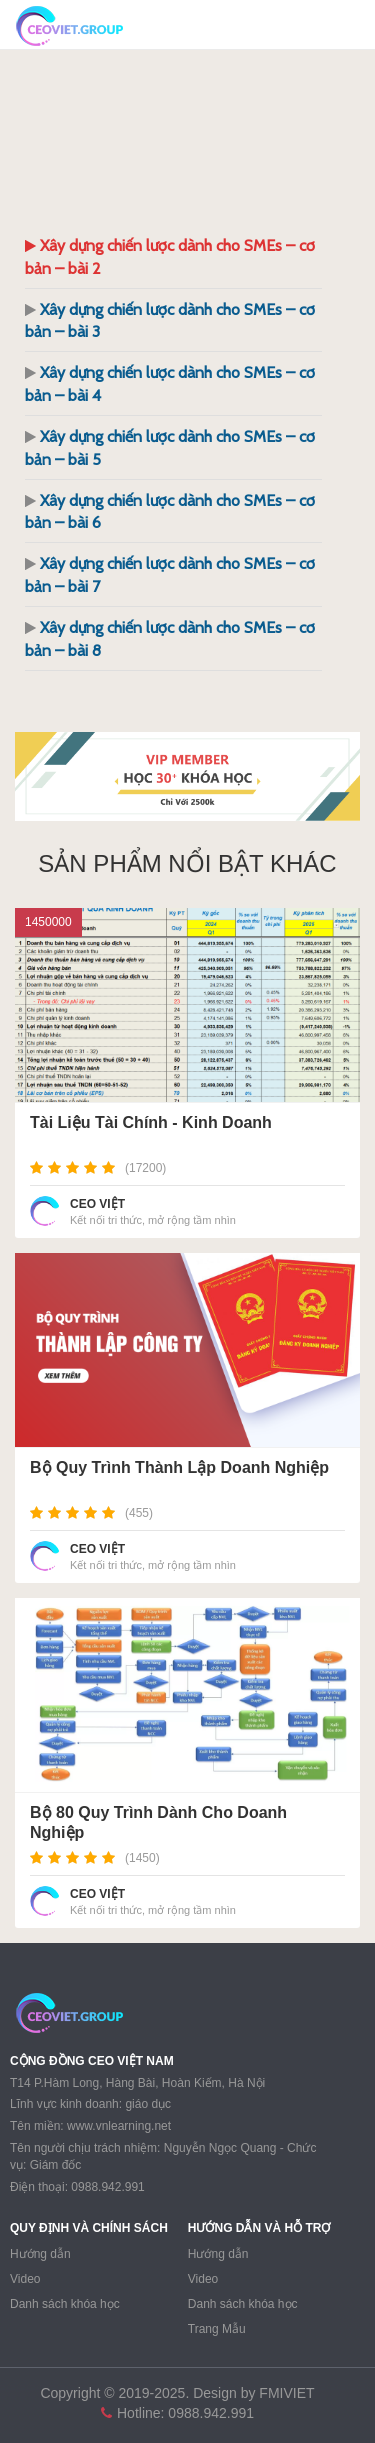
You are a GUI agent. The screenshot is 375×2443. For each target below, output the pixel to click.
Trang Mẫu (217, 2329)
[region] (187, 776)
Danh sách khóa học (65, 2304)
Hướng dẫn (40, 2254)
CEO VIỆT (97, 1204)
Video (25, 2279)
